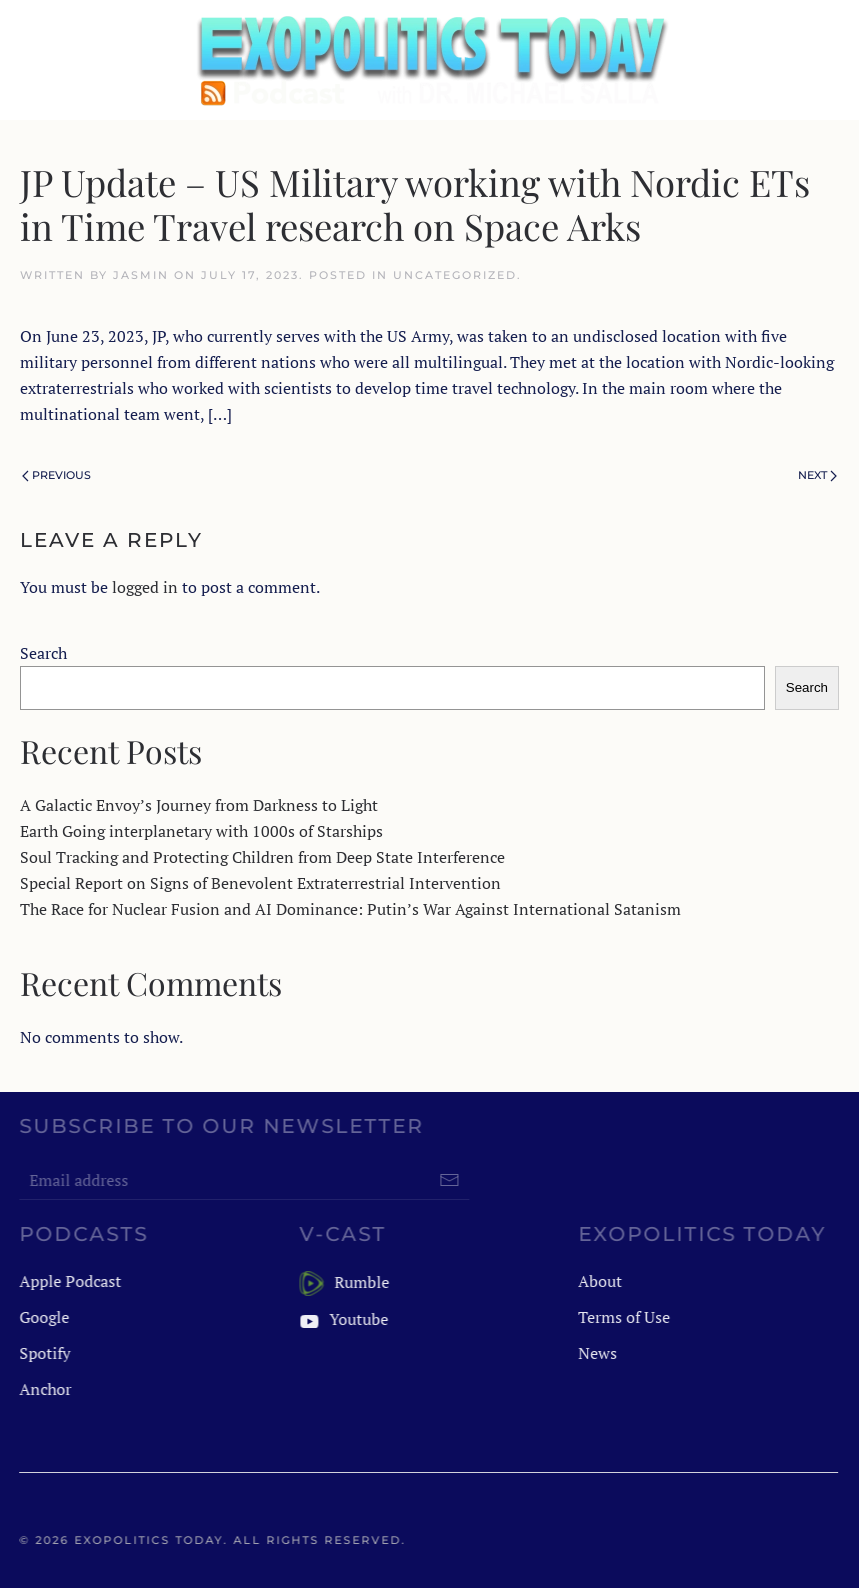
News (596, 1353)
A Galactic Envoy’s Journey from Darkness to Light (199, 805)
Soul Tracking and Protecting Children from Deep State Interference (262, 857)
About (599, 1281)
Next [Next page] (817, 475)
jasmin (141, 275)
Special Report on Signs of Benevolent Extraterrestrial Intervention (260, 883)
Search (43, 653)
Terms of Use (623, 1317)
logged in (145, 587)
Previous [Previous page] (56, 475)
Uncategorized (455, 275)
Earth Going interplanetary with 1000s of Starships (201, 831)
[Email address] (243, 1180)
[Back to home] (430, 60)
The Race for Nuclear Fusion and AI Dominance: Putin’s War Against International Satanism (350, 909)
